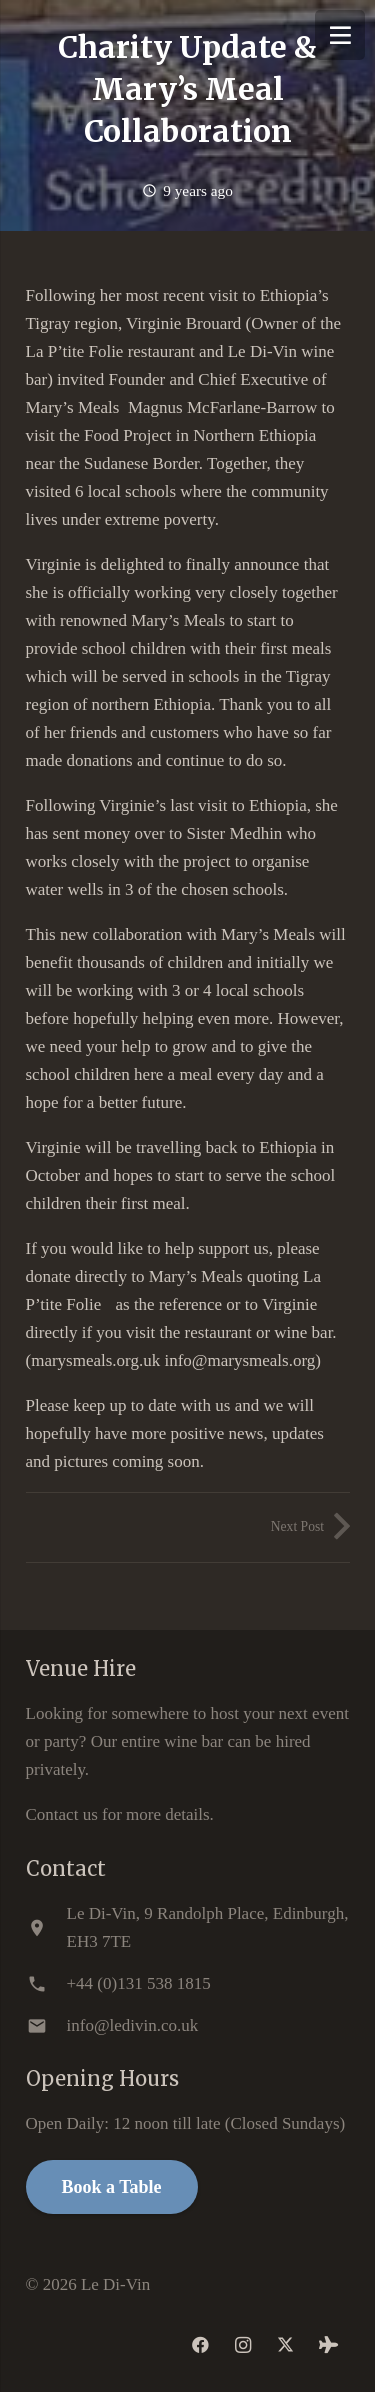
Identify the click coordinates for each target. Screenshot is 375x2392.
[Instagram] (243, 2345)
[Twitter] (286, 2345)
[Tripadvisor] (328, 2345)
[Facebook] (201, 2345)
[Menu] (340, 35)
